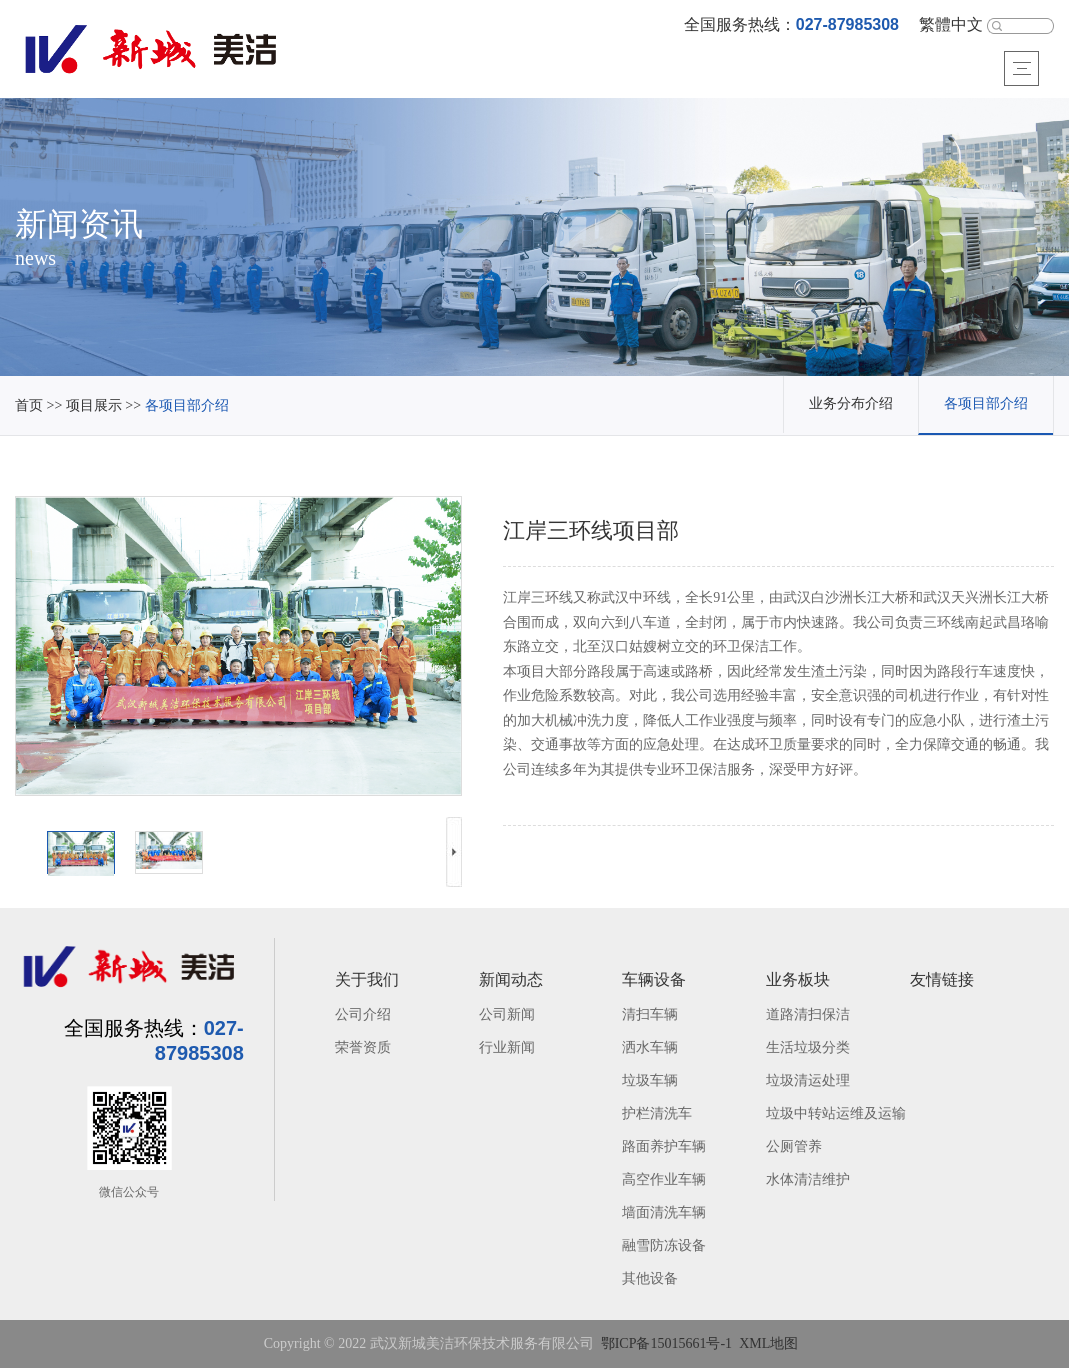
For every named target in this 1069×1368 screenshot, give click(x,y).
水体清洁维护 (808, 1180)
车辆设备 (654, 980)
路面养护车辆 (664, 1147)
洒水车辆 (650, 1048)
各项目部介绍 (187, 406)
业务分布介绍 (851, 404)
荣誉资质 (363, 1048)
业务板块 (798, 980)
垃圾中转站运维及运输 (836, 1114)
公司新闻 (507, 1015)
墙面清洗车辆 (664, 1213)
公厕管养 (794, 1147)
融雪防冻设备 (664, 1246)
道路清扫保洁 (808, 1015)
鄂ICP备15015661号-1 (666, 1344)
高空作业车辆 (664, 1180)
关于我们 (367, 980)
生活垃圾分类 (808, 1048)
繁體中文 (951, 25)
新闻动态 (511, 980)
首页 (29, 406)
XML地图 (768, 1344)
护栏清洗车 (657, 1114)
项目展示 (94, 406)
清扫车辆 (650, 1015)
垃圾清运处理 (808, 1081)
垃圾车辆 (650, 1081)
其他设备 (650, 1279)
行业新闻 (507, 1048)
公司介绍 (363, 1015)
